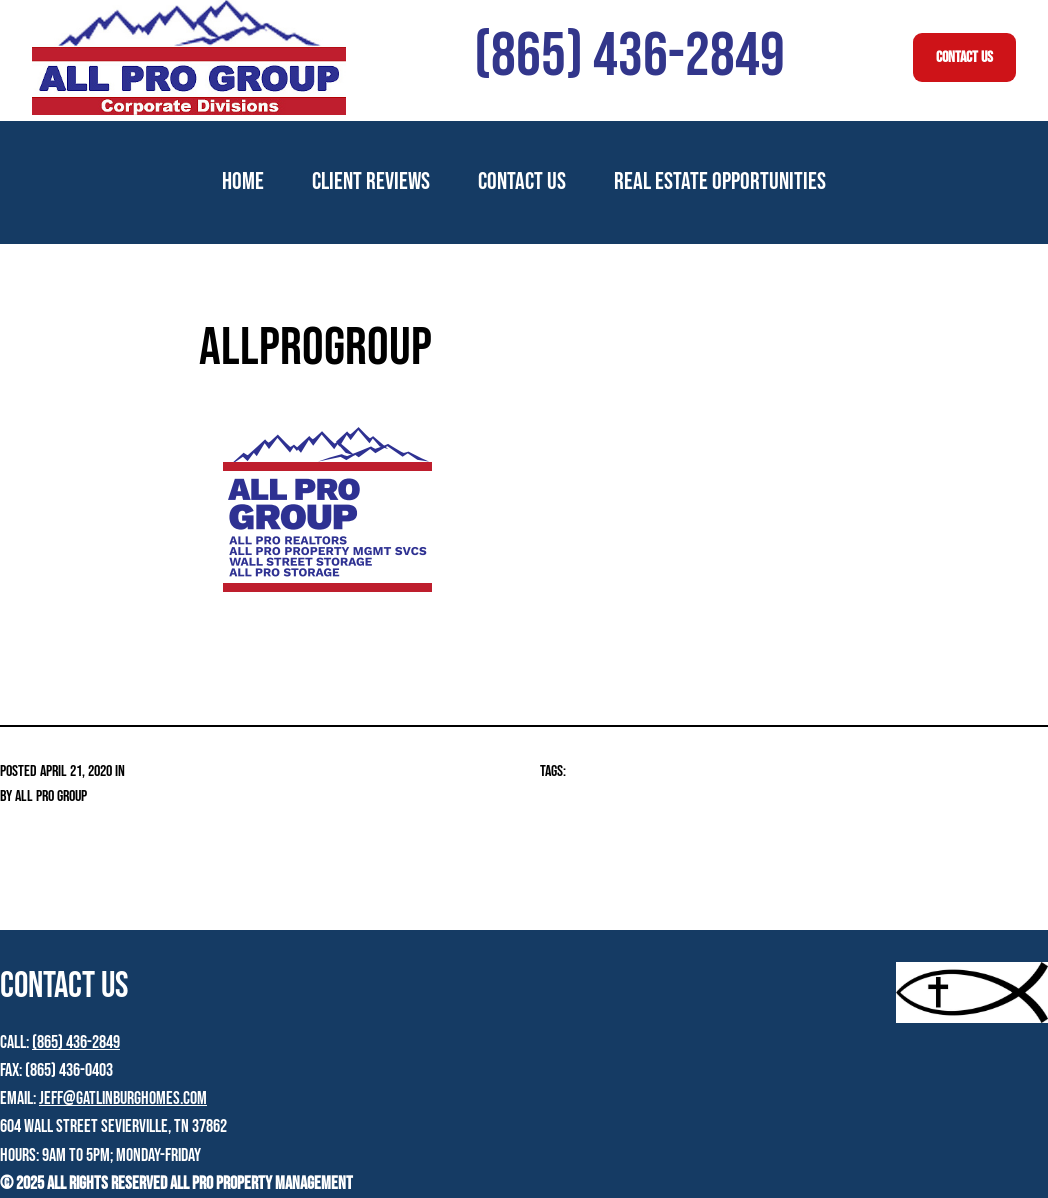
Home (243, 181)
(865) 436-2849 (76, 1042)
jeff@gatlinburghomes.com (123, 1098)
